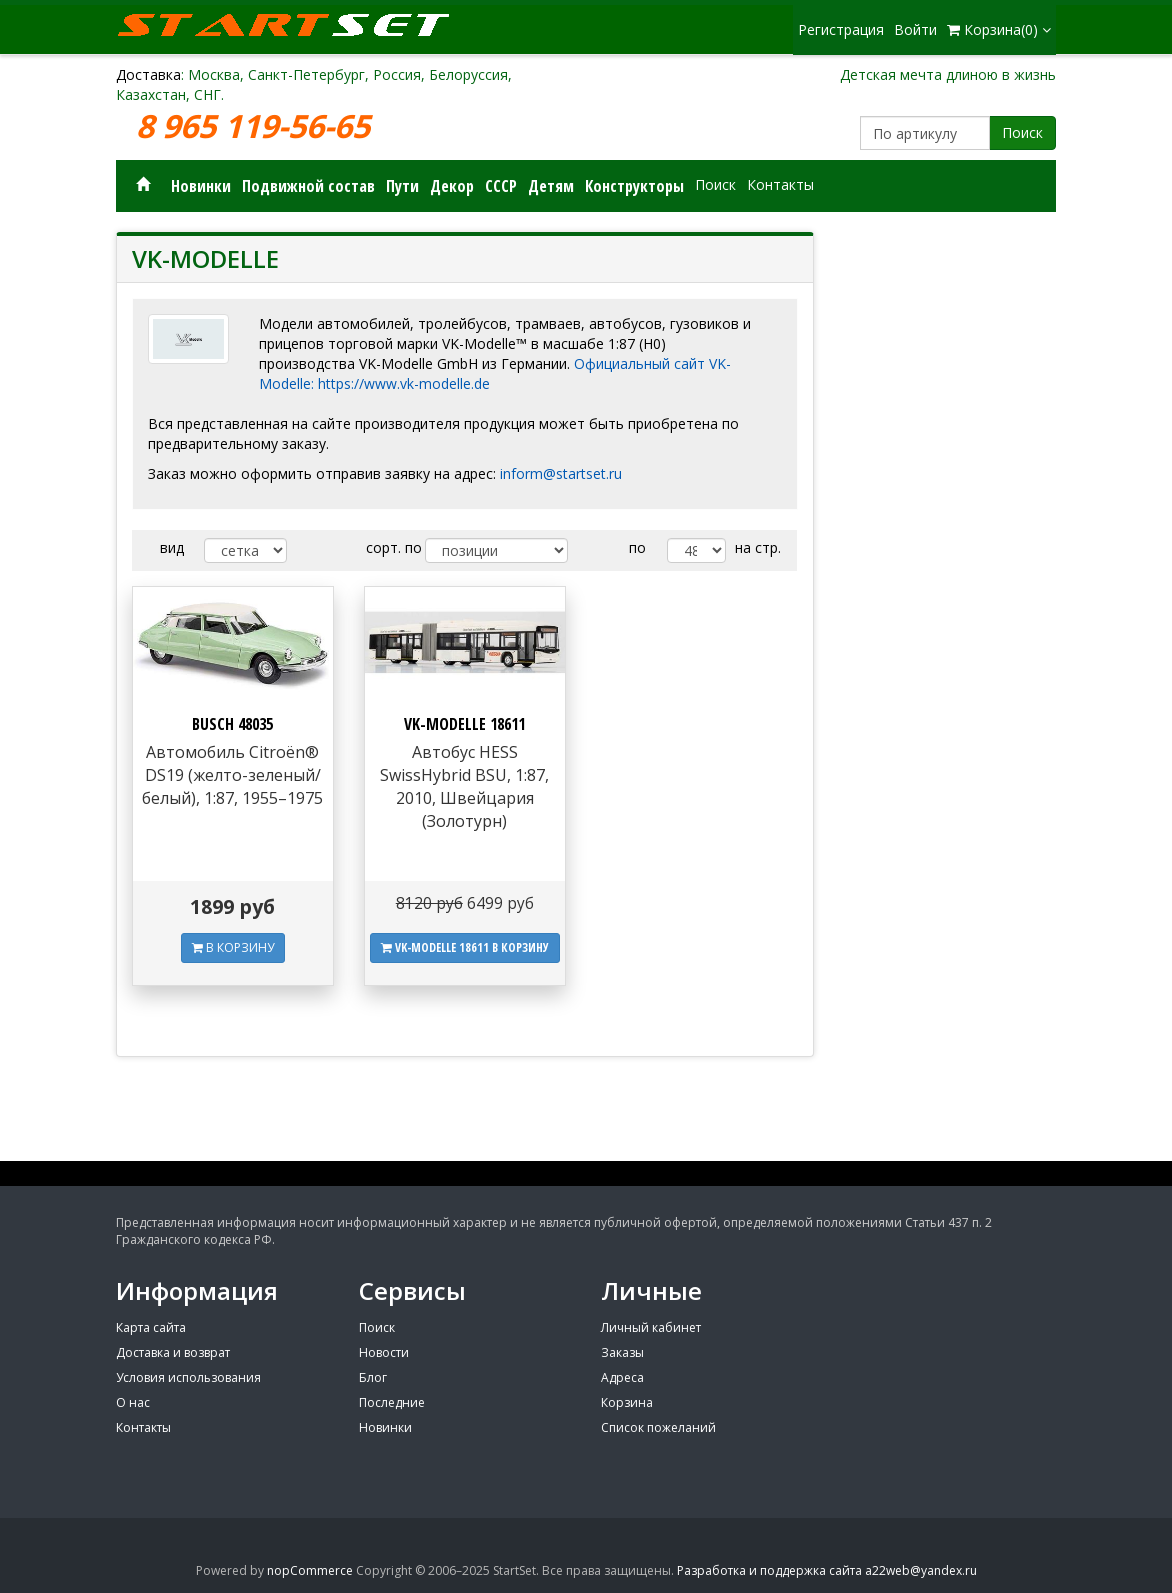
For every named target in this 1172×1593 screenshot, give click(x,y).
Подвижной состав (308, 186)
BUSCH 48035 (232, 724)
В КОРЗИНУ (233, 947)
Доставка (148, 74)
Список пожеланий (658, 1427)
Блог (373, 1377)
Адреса (622, 1377)
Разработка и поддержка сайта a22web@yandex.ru (827, 1570)
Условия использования (188, 1377)
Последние (392, 1402)
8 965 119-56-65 (257, 126)
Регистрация (841, 29)
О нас (133, 1402)
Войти (915, 29)
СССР (501, 186)
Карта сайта (151, 1327)
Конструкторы (634, 186)
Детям (551, 186)
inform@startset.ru (561, 473)
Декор (452, 186)
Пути (402, 186)
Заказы (622, 1352)
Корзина (627, 1402)
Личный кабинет (651, 1327)
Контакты (780, 184)
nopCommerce (310, 1570)
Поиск (1022, 132)
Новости (384, 1352)
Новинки (201, 186)
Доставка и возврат (173, 1352)
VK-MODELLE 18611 (464, 724)
